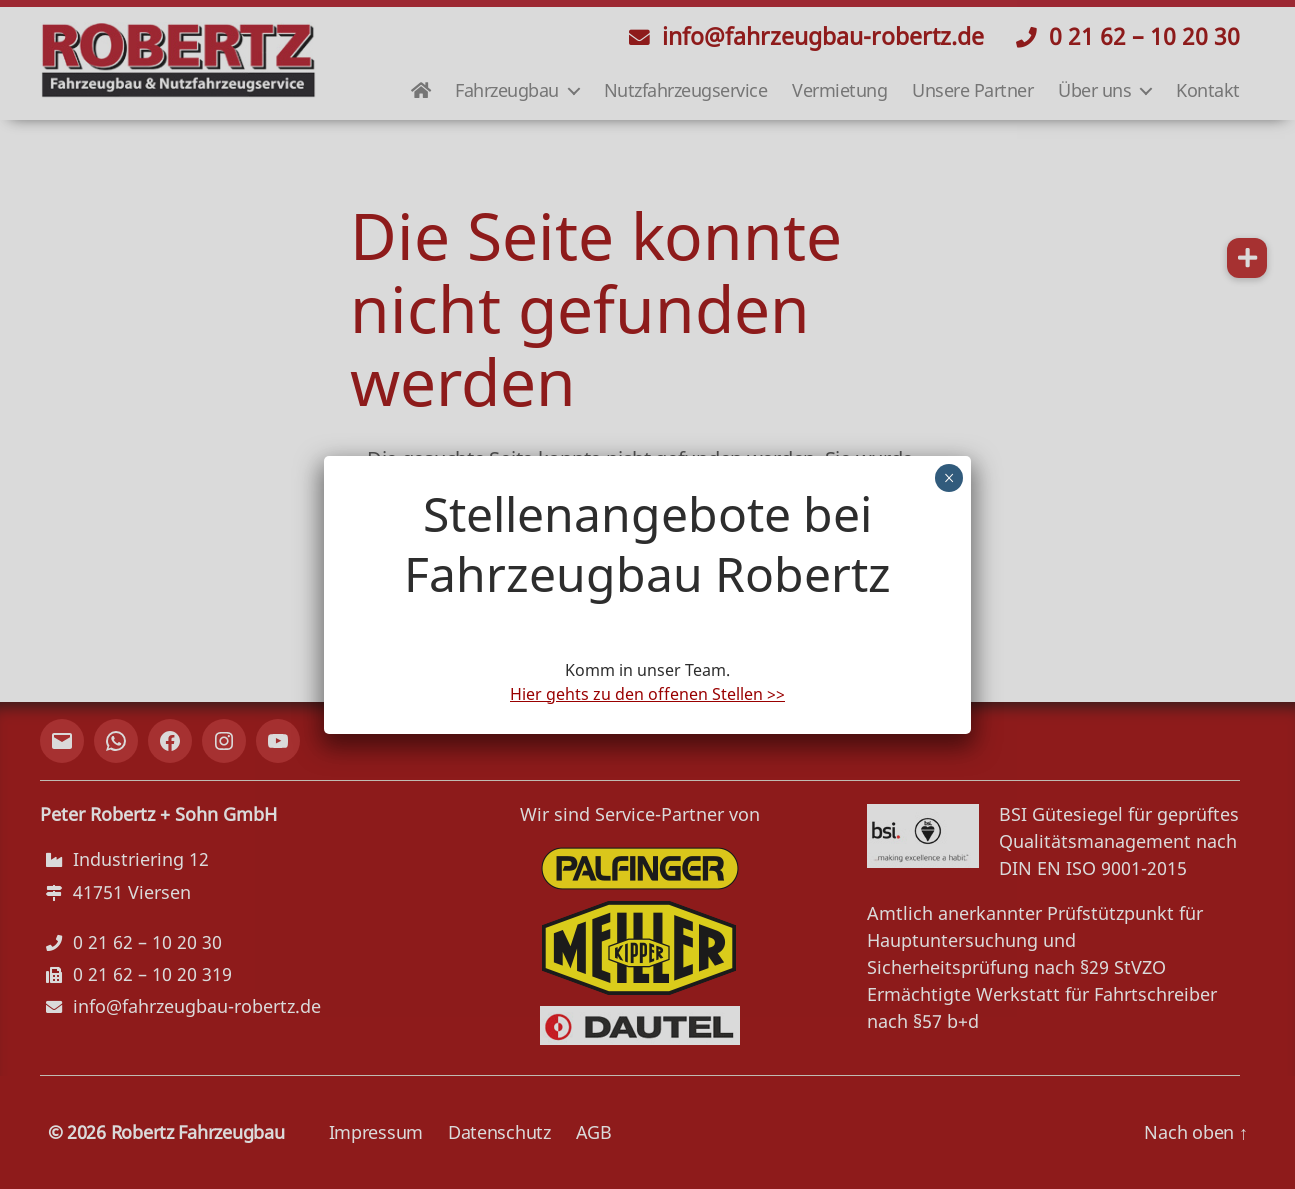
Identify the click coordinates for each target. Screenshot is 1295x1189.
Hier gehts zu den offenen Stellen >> (647, 694)
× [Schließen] (949, 478)
